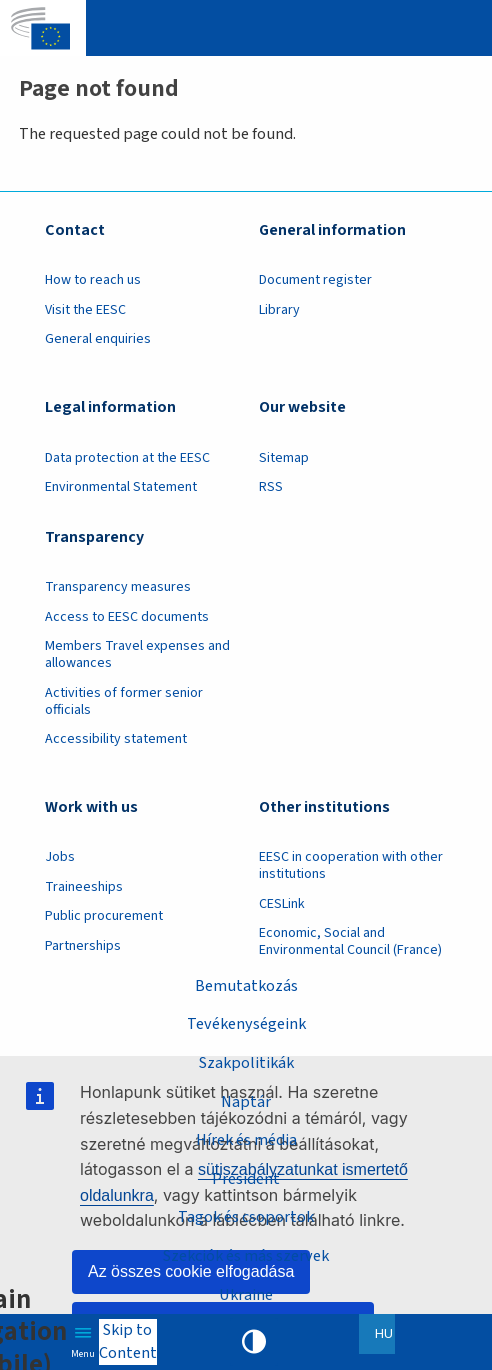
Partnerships (83, 946)
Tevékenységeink (246, 1023)
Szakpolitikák (246, 1062)
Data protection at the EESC (127, 458)
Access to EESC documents (127, 617)
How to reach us (93, 280)
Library (279, 310)
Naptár (246, 1101)
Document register (315, 280)
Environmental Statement (121, 487)
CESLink (282, 904)
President (246, 1178)
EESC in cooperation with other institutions (351, 865)
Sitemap (284, 458)
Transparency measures (118, 587)
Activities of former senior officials (124, 701)
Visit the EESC (85, 310)
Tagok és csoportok (246, 1216)
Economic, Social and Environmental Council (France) (352, 941)
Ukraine (246, 1294)
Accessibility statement (116, 739)
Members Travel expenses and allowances (137, 654)
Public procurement (104, 916)
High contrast (254, 1342)
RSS (271, 487)
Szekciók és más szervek (246, 1255)
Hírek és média (246, 1139)
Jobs (60, 857)
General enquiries (98, 339)
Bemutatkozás (246, 985)
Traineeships (84, 887)
